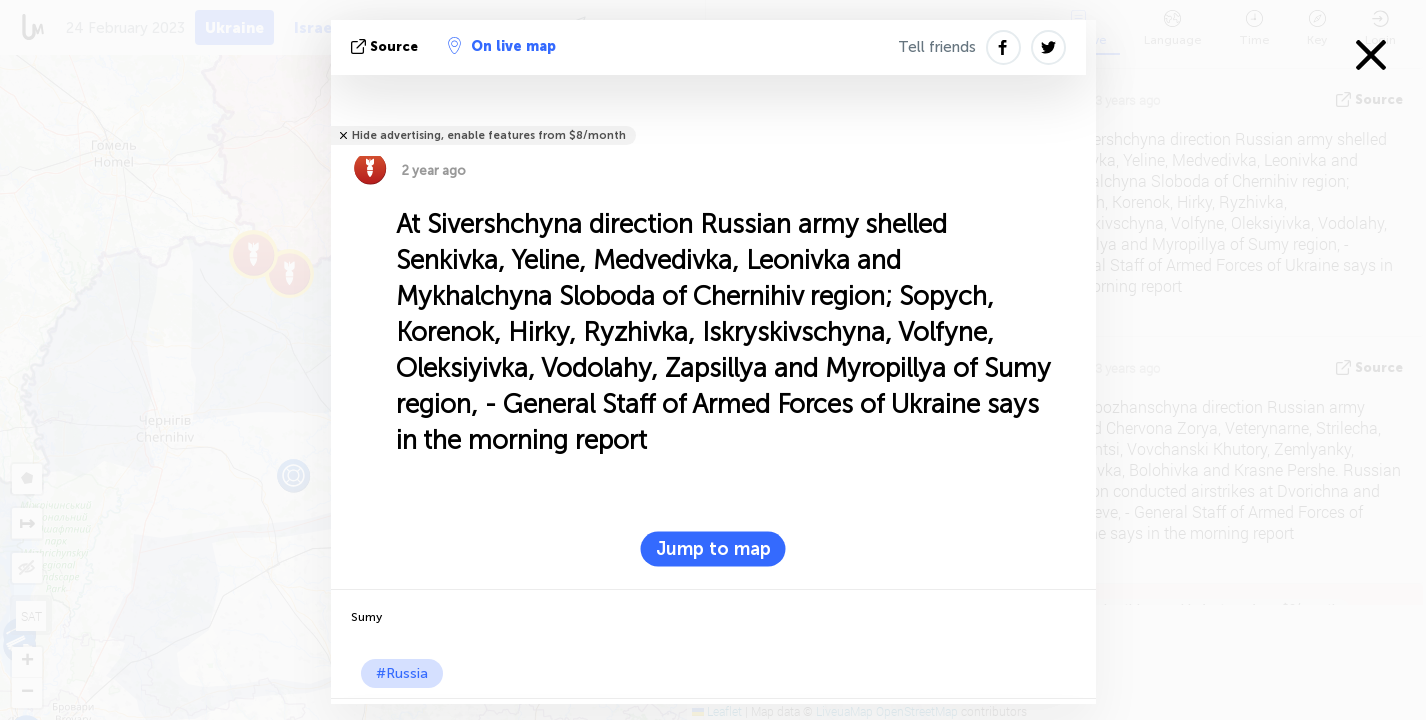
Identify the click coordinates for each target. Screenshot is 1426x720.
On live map (502, 46)
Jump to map (713, 549)
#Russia (402, 673)
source (386, 46)
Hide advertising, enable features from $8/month (489, 135)
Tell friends (937, 47)
